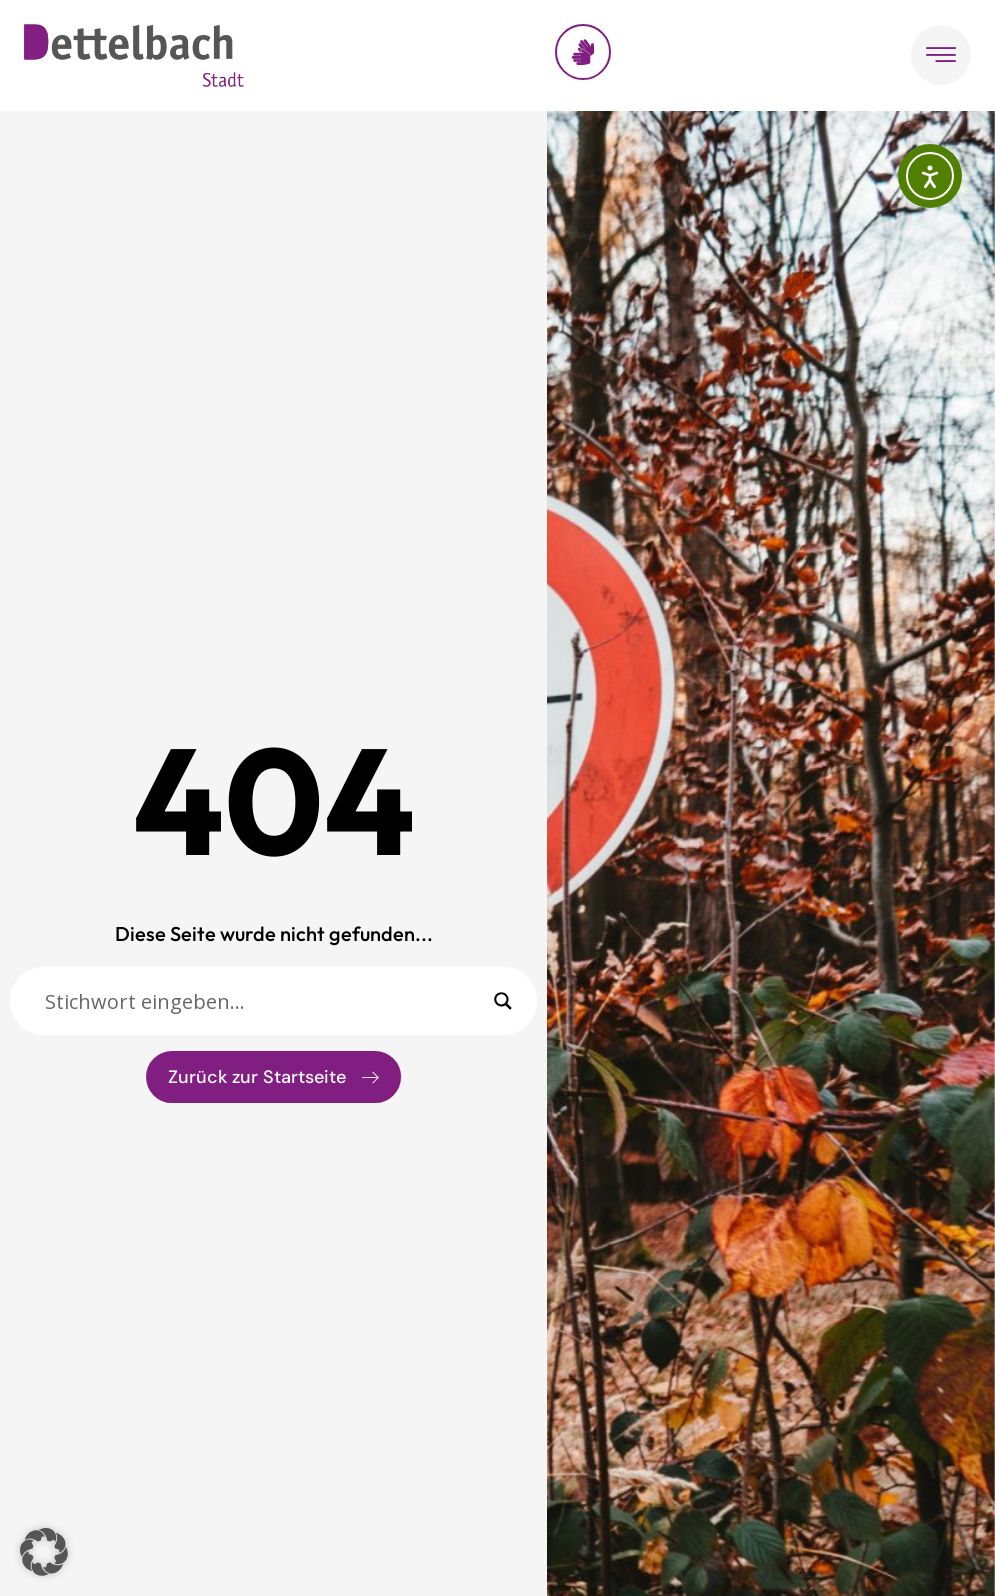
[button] (44, 1552)
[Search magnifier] (503, 1001)
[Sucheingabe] (264, 1001)
